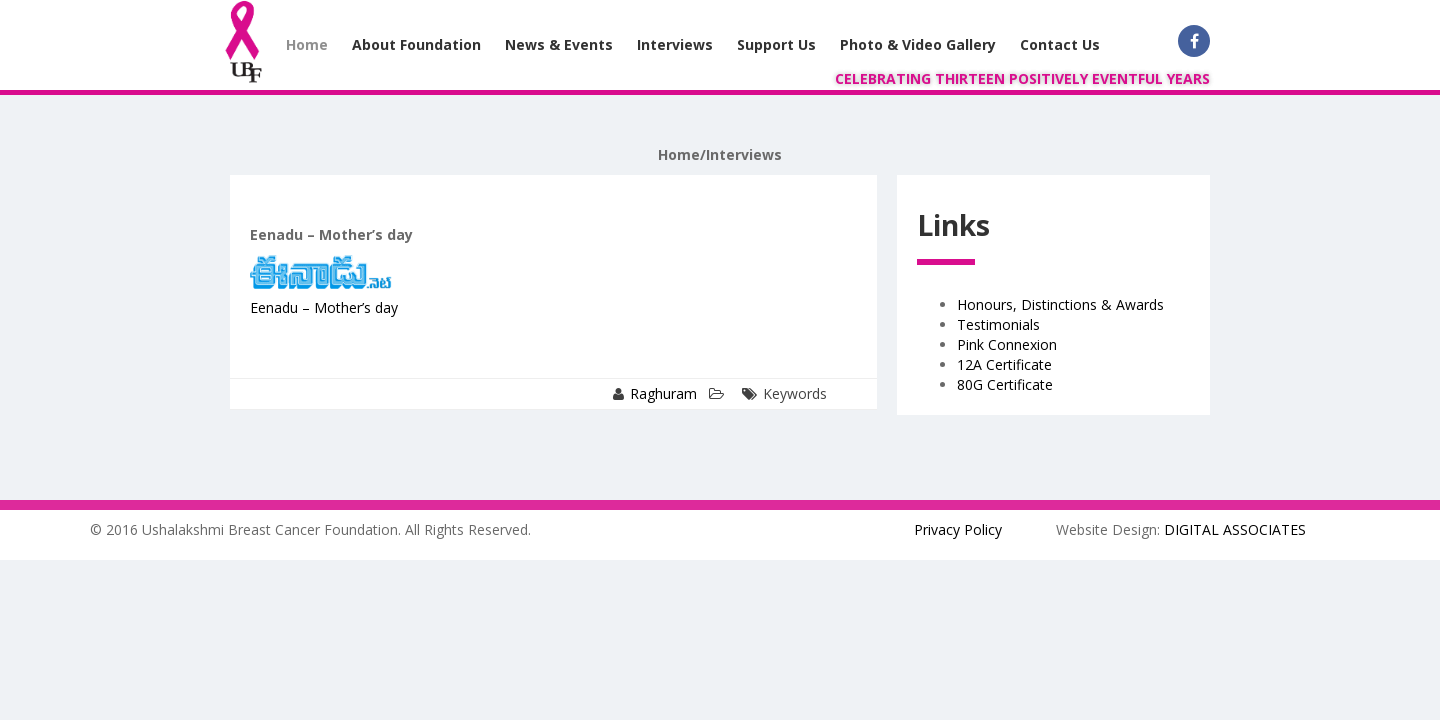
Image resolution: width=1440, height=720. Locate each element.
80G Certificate (1005, 384)
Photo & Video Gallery (918, 44)
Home (307, 44)
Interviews (675, 44)
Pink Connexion (1007, 344)
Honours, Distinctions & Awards (1060, 304)
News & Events (559, 44)
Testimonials (998, 324)
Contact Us (1060, 44)
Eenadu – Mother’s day (324, 307)
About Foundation (416, 44)
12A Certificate (1004, 364)
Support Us (776, 44)
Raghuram (663, 393)
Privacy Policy (958, 529)
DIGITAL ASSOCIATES (1235, 529)
